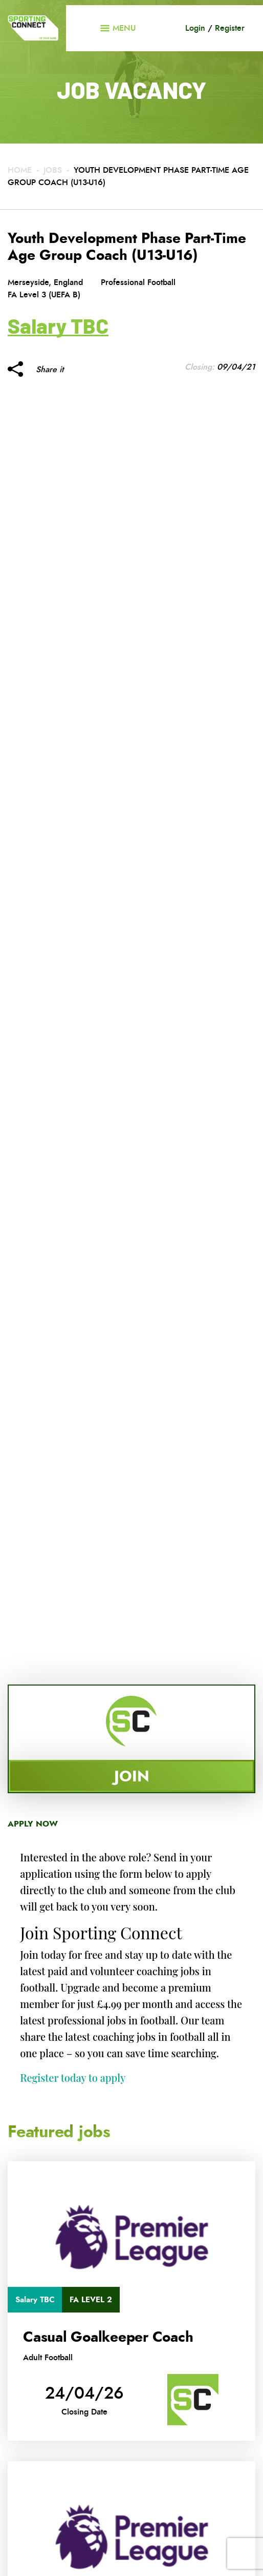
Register (230, 28)
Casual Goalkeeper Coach (108, 2337)
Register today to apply (72, 2077)
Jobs (52, 170)
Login (195, 28)
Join (131, 1776)
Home (20, 170)
